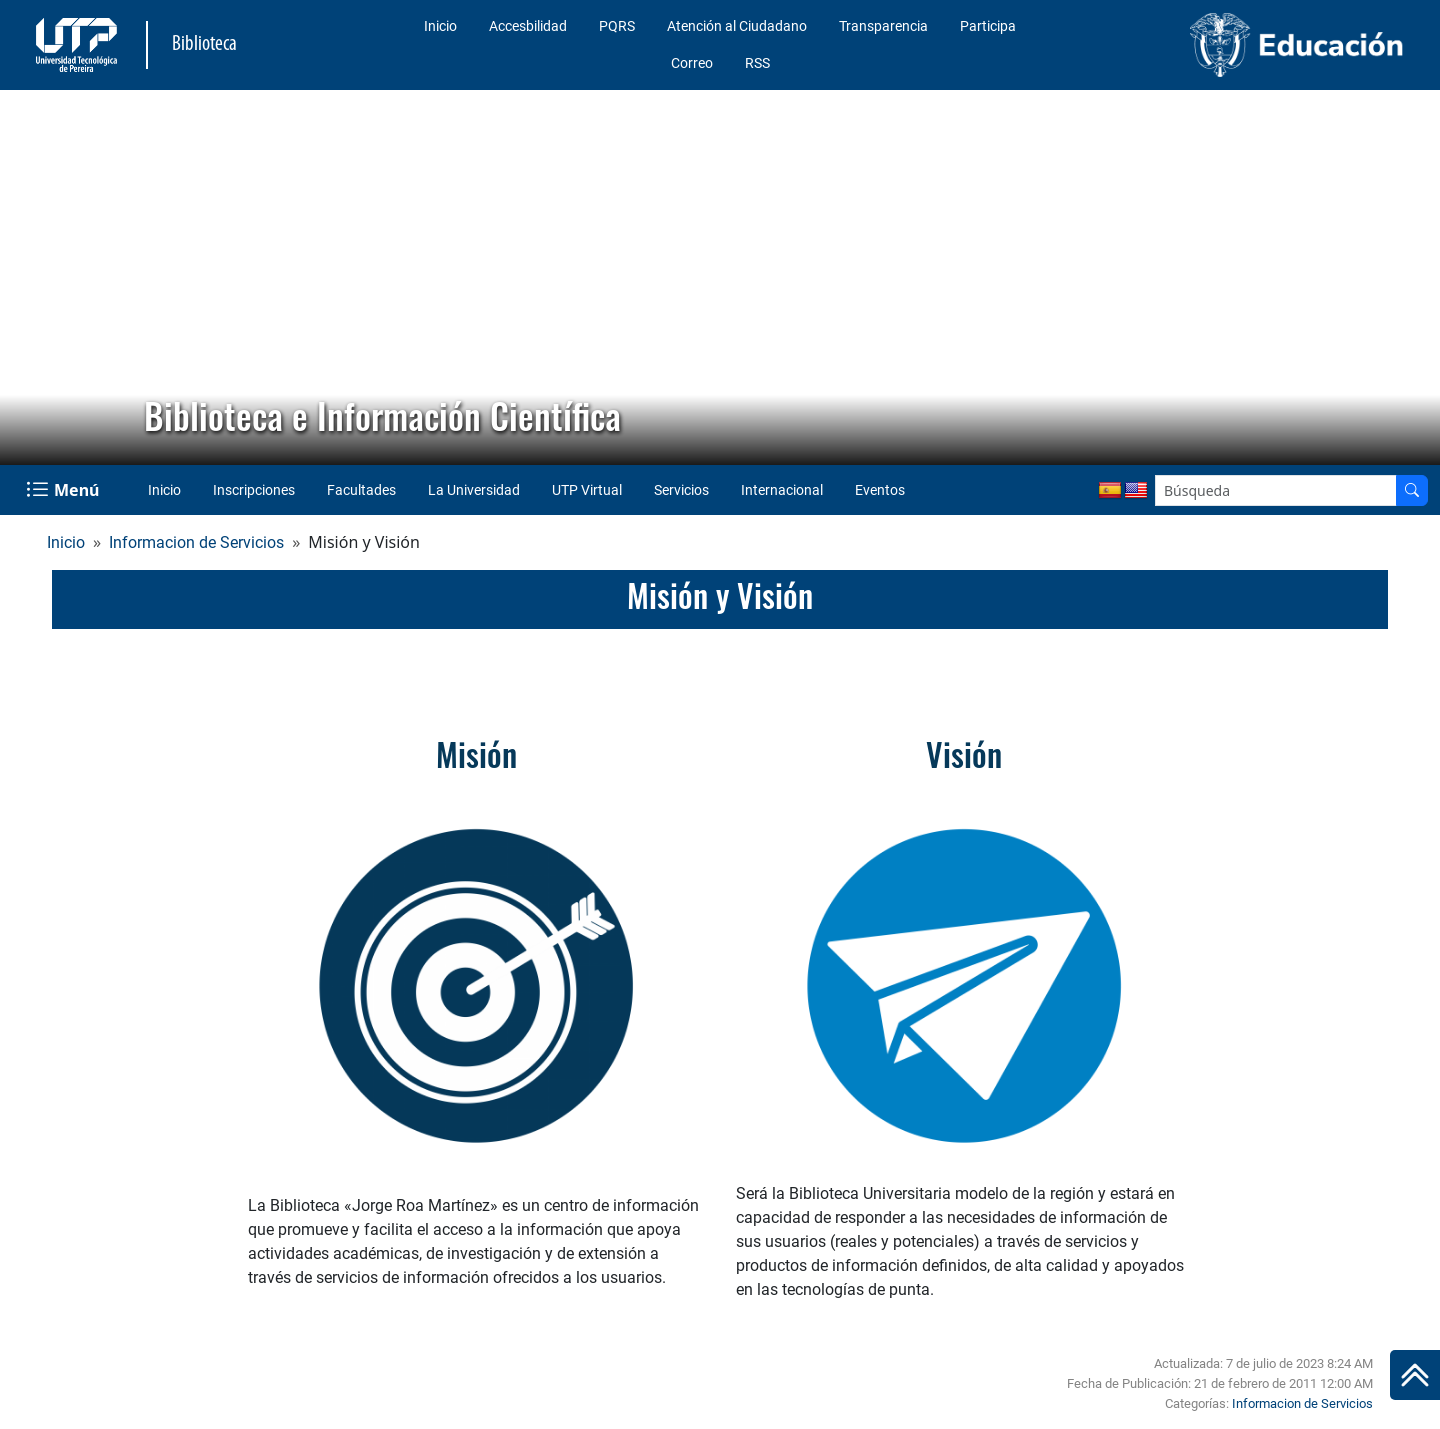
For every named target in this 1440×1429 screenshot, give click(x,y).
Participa (988, 26)
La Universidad (474, 490)
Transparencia (883, 26)
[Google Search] (1276, 490)
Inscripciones (254, 490)
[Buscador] (1412, 490)
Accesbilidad (528, 26)
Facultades (361, 490)
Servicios (681, 490)
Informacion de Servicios (196, 542)
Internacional (782, 490)
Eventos (880, 490)
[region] (720, 277)
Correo (692, 63)
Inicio (440, 26)
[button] (31, 278)
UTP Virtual (587, 490)
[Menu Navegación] (64, 490)
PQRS (617, 26)
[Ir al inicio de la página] (1415, 1375)
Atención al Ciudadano (737, 26)
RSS (757, 63)
